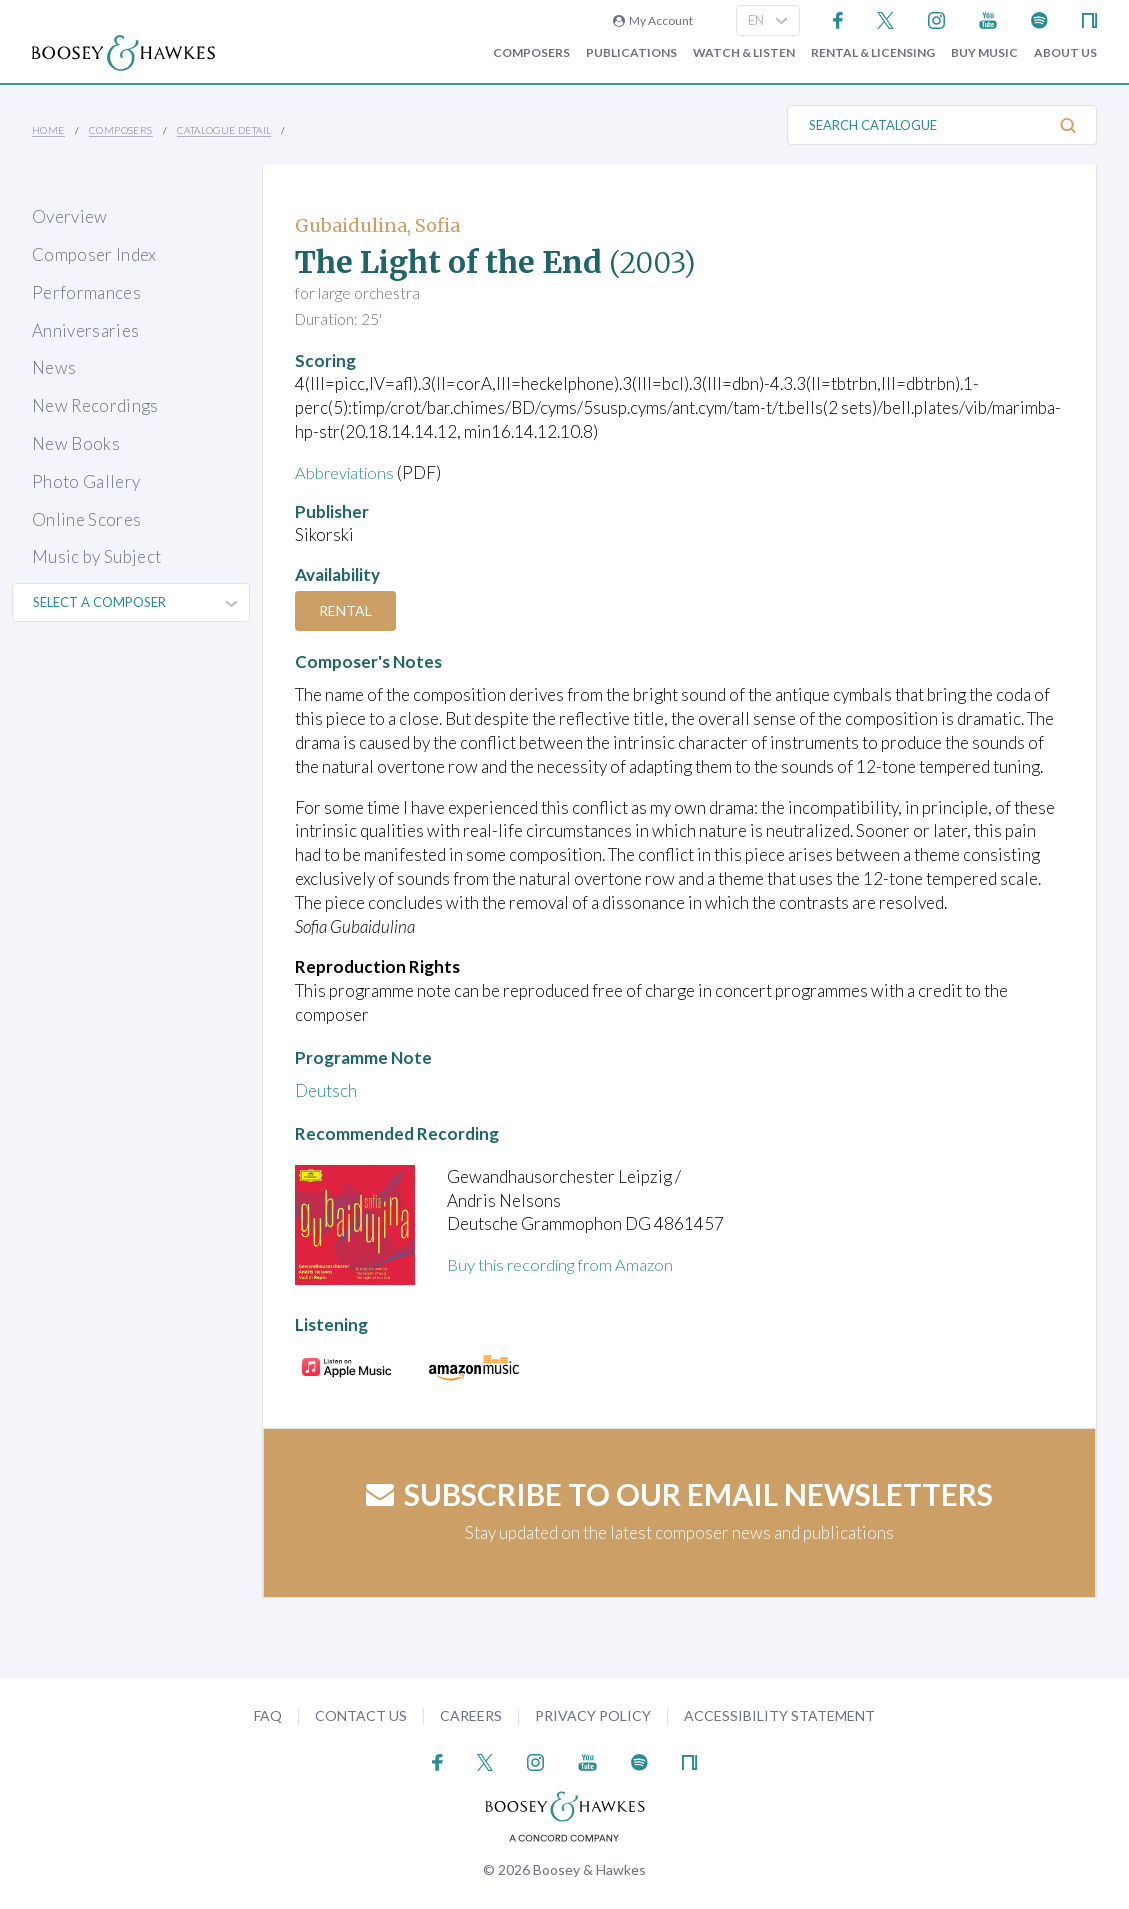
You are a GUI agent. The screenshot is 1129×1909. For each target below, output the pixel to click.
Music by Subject (96, 556)
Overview (70, 216)
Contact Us (361, 1715)
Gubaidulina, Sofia (377, 225)
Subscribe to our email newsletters (679, 1494)
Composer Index (94, 254)
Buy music (984, 53)
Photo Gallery (86, 481)
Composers (531, 53)
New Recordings (95, 405)
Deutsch (326, 1090)
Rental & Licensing (873, 53)
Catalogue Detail (224, 130)
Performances (86, 292)
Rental (347, 610)
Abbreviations (347, 472)
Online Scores (86, 519)
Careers (471, 1715)
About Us (1065, 53)
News (54, 367)
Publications (631, 53)
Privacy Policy (593, 1715)
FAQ (268, 1715)
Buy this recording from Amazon (565, 1264)
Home (48, 130)
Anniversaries (85, 330)
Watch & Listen (744, 53)
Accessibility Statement (779, 1715)
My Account (653, 20)
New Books (76, 443)
